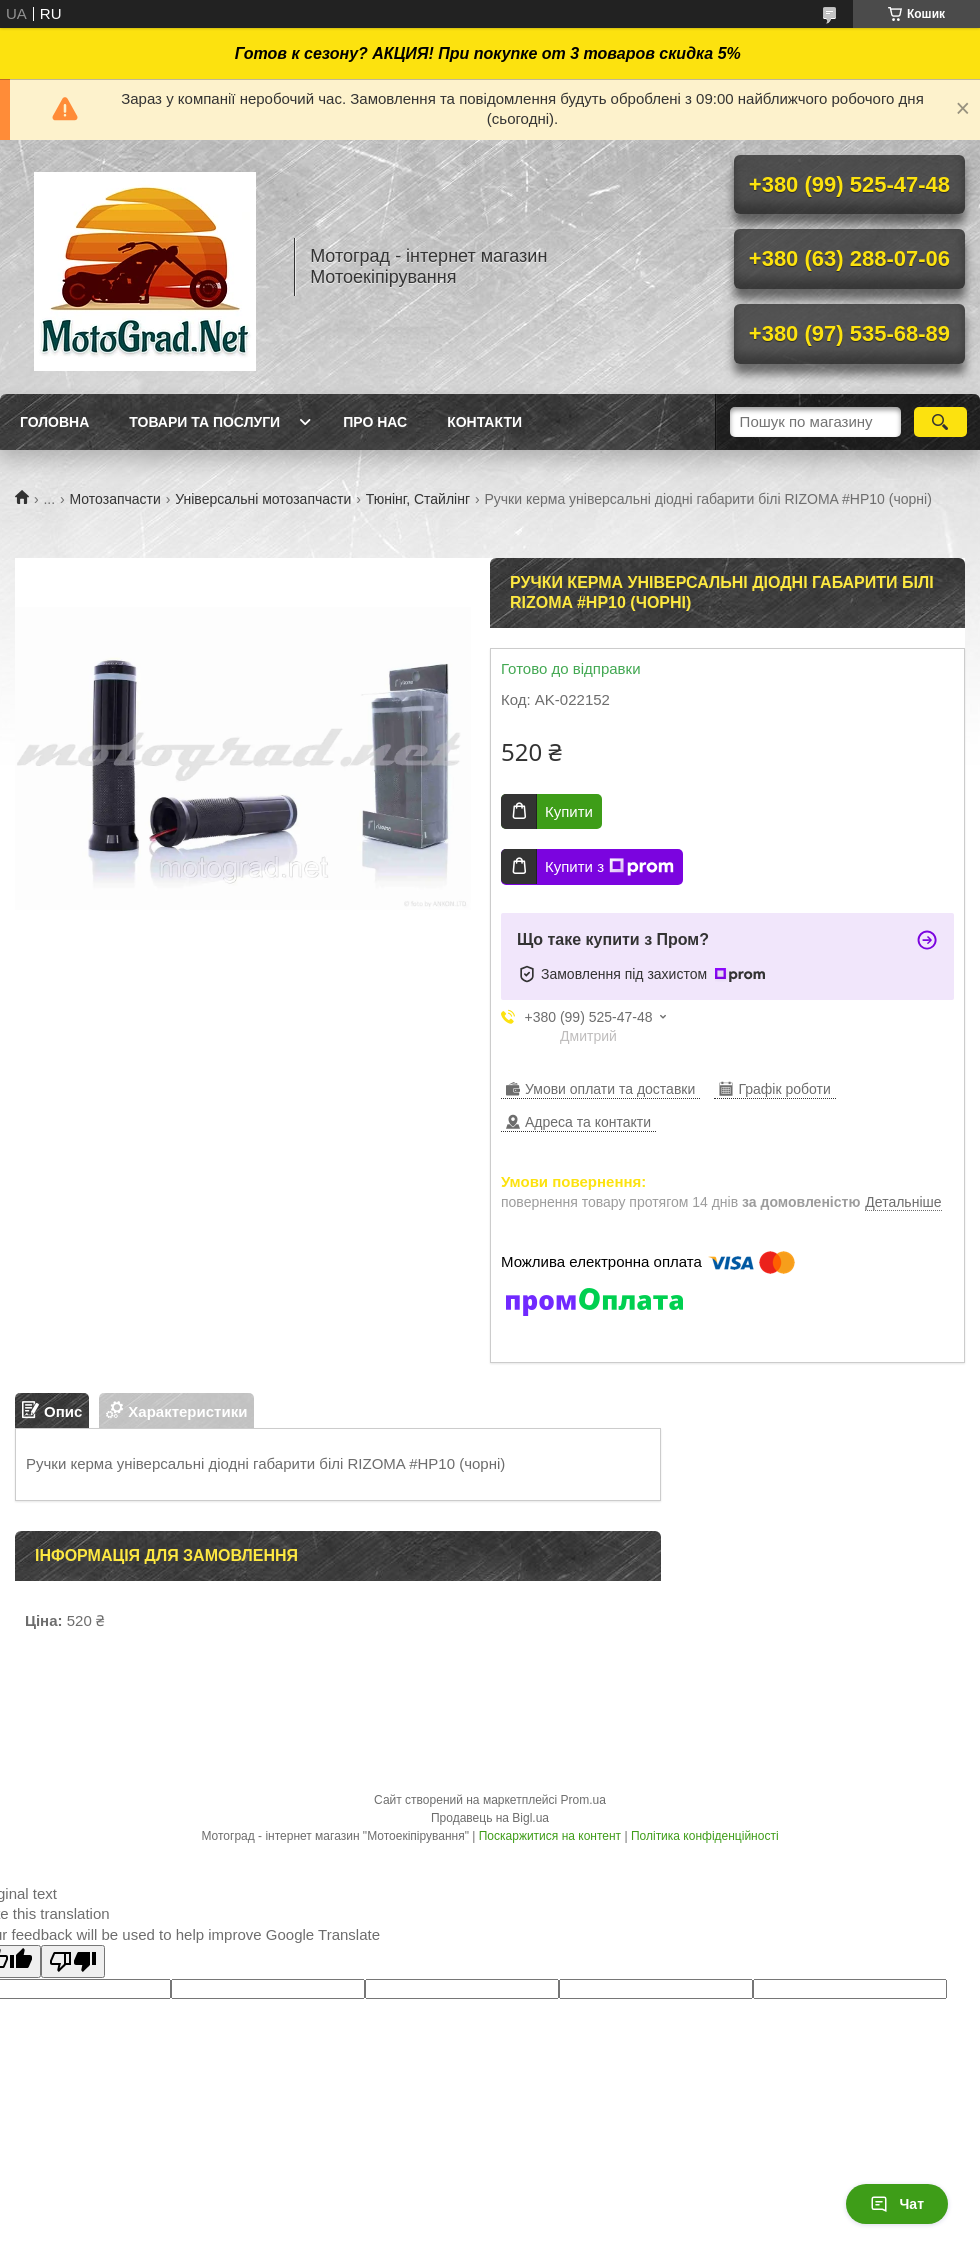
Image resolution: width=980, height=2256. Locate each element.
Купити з (609, 867)
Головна (54, 422)
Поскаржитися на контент (550, 1836)
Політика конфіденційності (705, 1836)
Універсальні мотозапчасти (263, 499)
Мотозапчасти (115, 499)
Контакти (484, 422)
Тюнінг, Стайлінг (418, 499)
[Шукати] (940, 422)
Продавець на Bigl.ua (490, 1818)
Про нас (375, 422)
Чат (897, 2204)
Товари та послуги (204, 422)
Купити (569, 811)
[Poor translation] (73, 1961)
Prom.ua (583, 1800)
